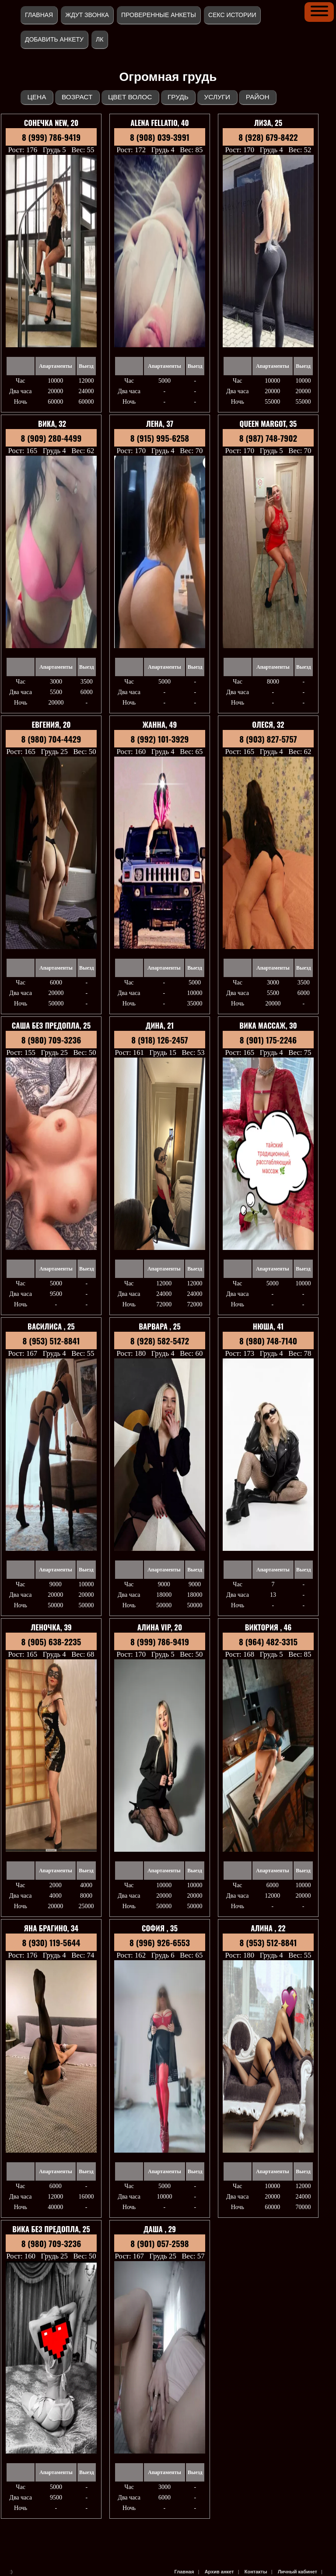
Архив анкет (219, 2571)
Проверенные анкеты (158, 14)
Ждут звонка (87, 14)
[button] (319, 11)
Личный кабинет (297, 2571)
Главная (39, 14)
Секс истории (232, 14)
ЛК (99, 39)
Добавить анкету (54, 39)
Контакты (256, 2571)
